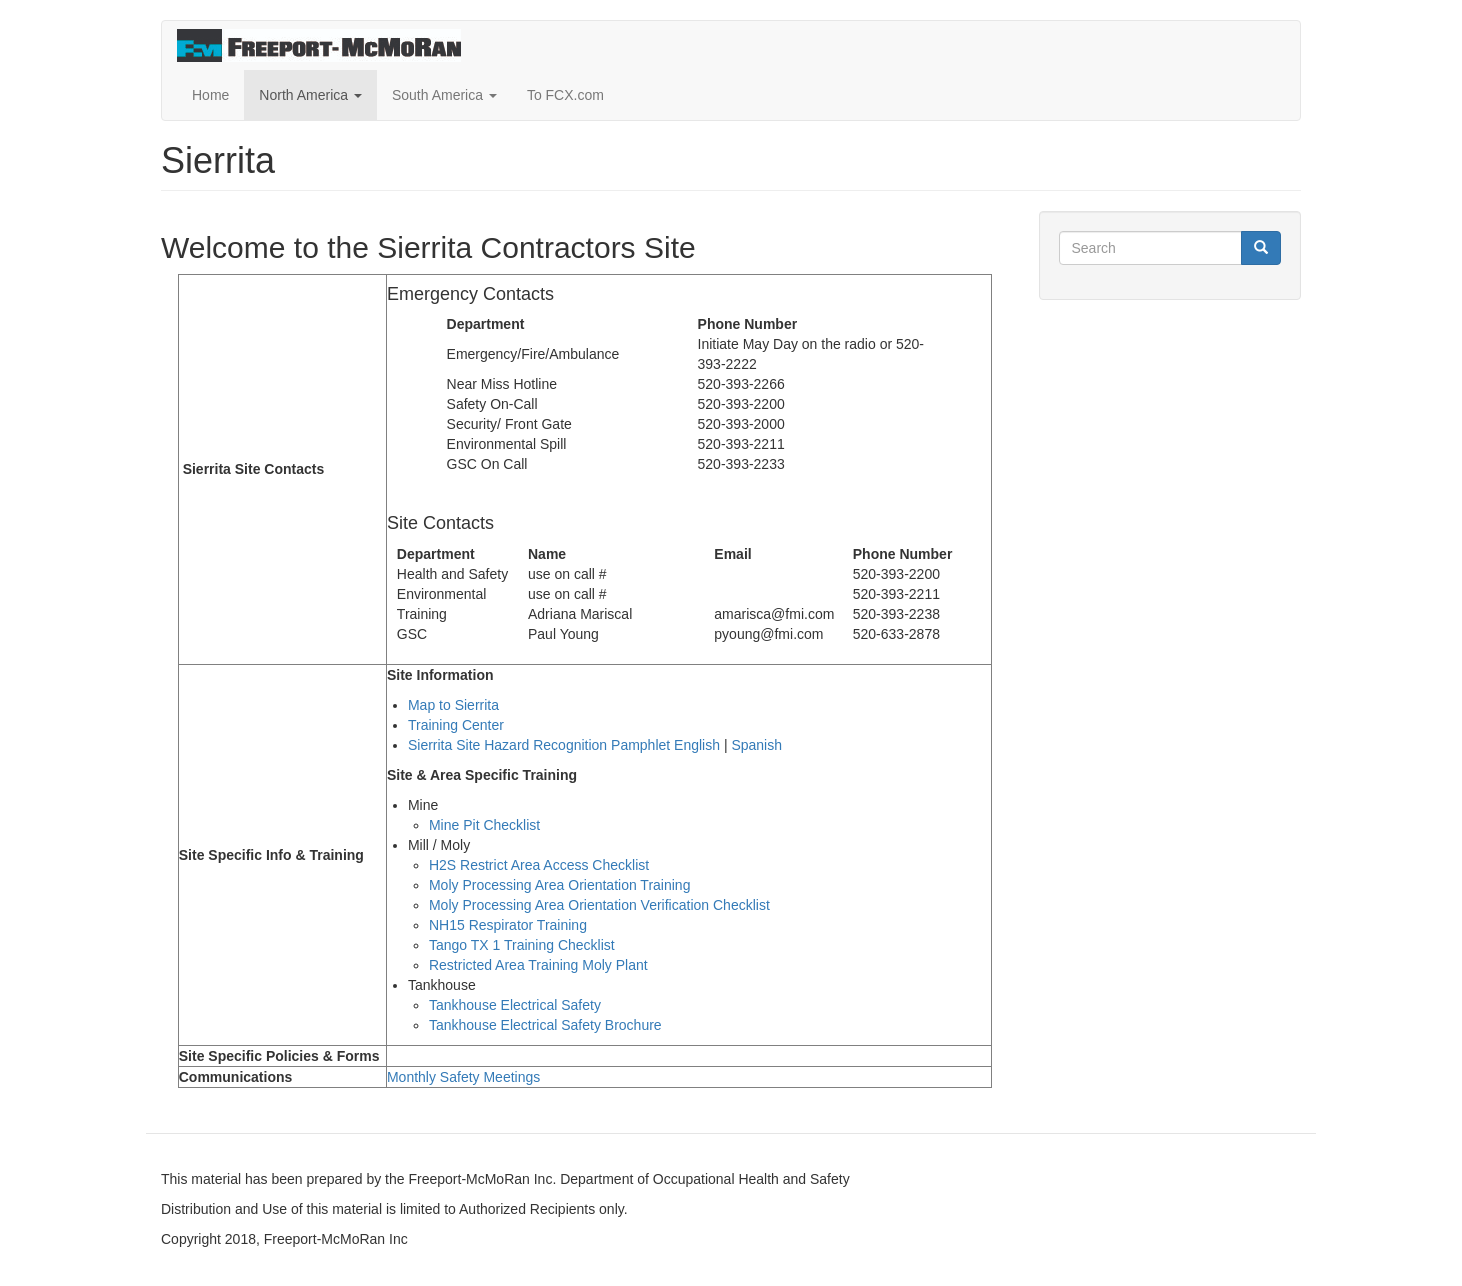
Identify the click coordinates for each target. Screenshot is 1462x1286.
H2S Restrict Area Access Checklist (541, 865)
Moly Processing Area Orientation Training (559, 885)
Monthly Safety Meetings (463, 1077)
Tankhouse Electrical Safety (515, 1005)
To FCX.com (565, 95)
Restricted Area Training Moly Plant (538, 965)
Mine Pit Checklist (484, 825)
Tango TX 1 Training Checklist (522, 945)
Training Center (456, 725)
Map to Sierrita (453, 705)
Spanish (756, 745)
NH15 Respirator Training (508, 925)
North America (310, 95)
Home (210, 95)
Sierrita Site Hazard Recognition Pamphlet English (564, 745)
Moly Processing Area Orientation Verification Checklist (599, 905)
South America (444, 95)
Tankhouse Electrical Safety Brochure (545, 1025)
